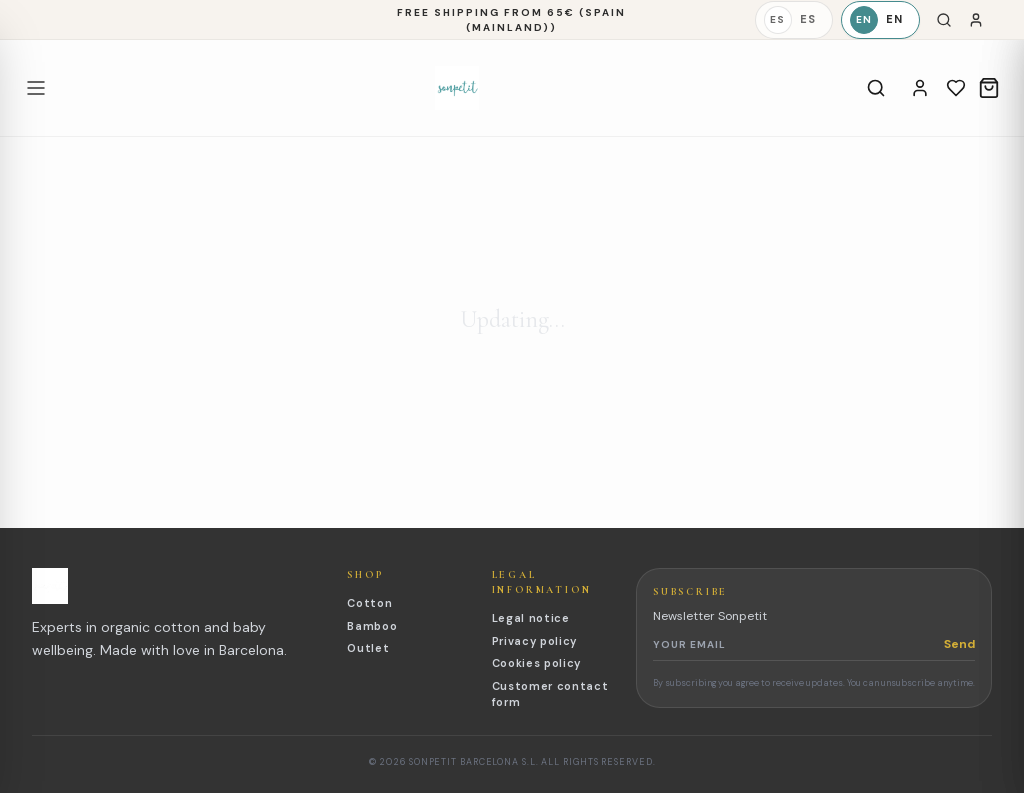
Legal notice (531, 618)
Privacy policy (534, 641)
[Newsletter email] (798, 644)
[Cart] (989, 88)
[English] (880, 20)
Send (959, 644)
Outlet (368, 648)
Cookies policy (536, 663)
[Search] (944, 20)
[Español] (794, 20)
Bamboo (372, 626)
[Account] (920, 88)
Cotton (369, 603)
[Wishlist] (956, 88)
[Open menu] (36, 88)
